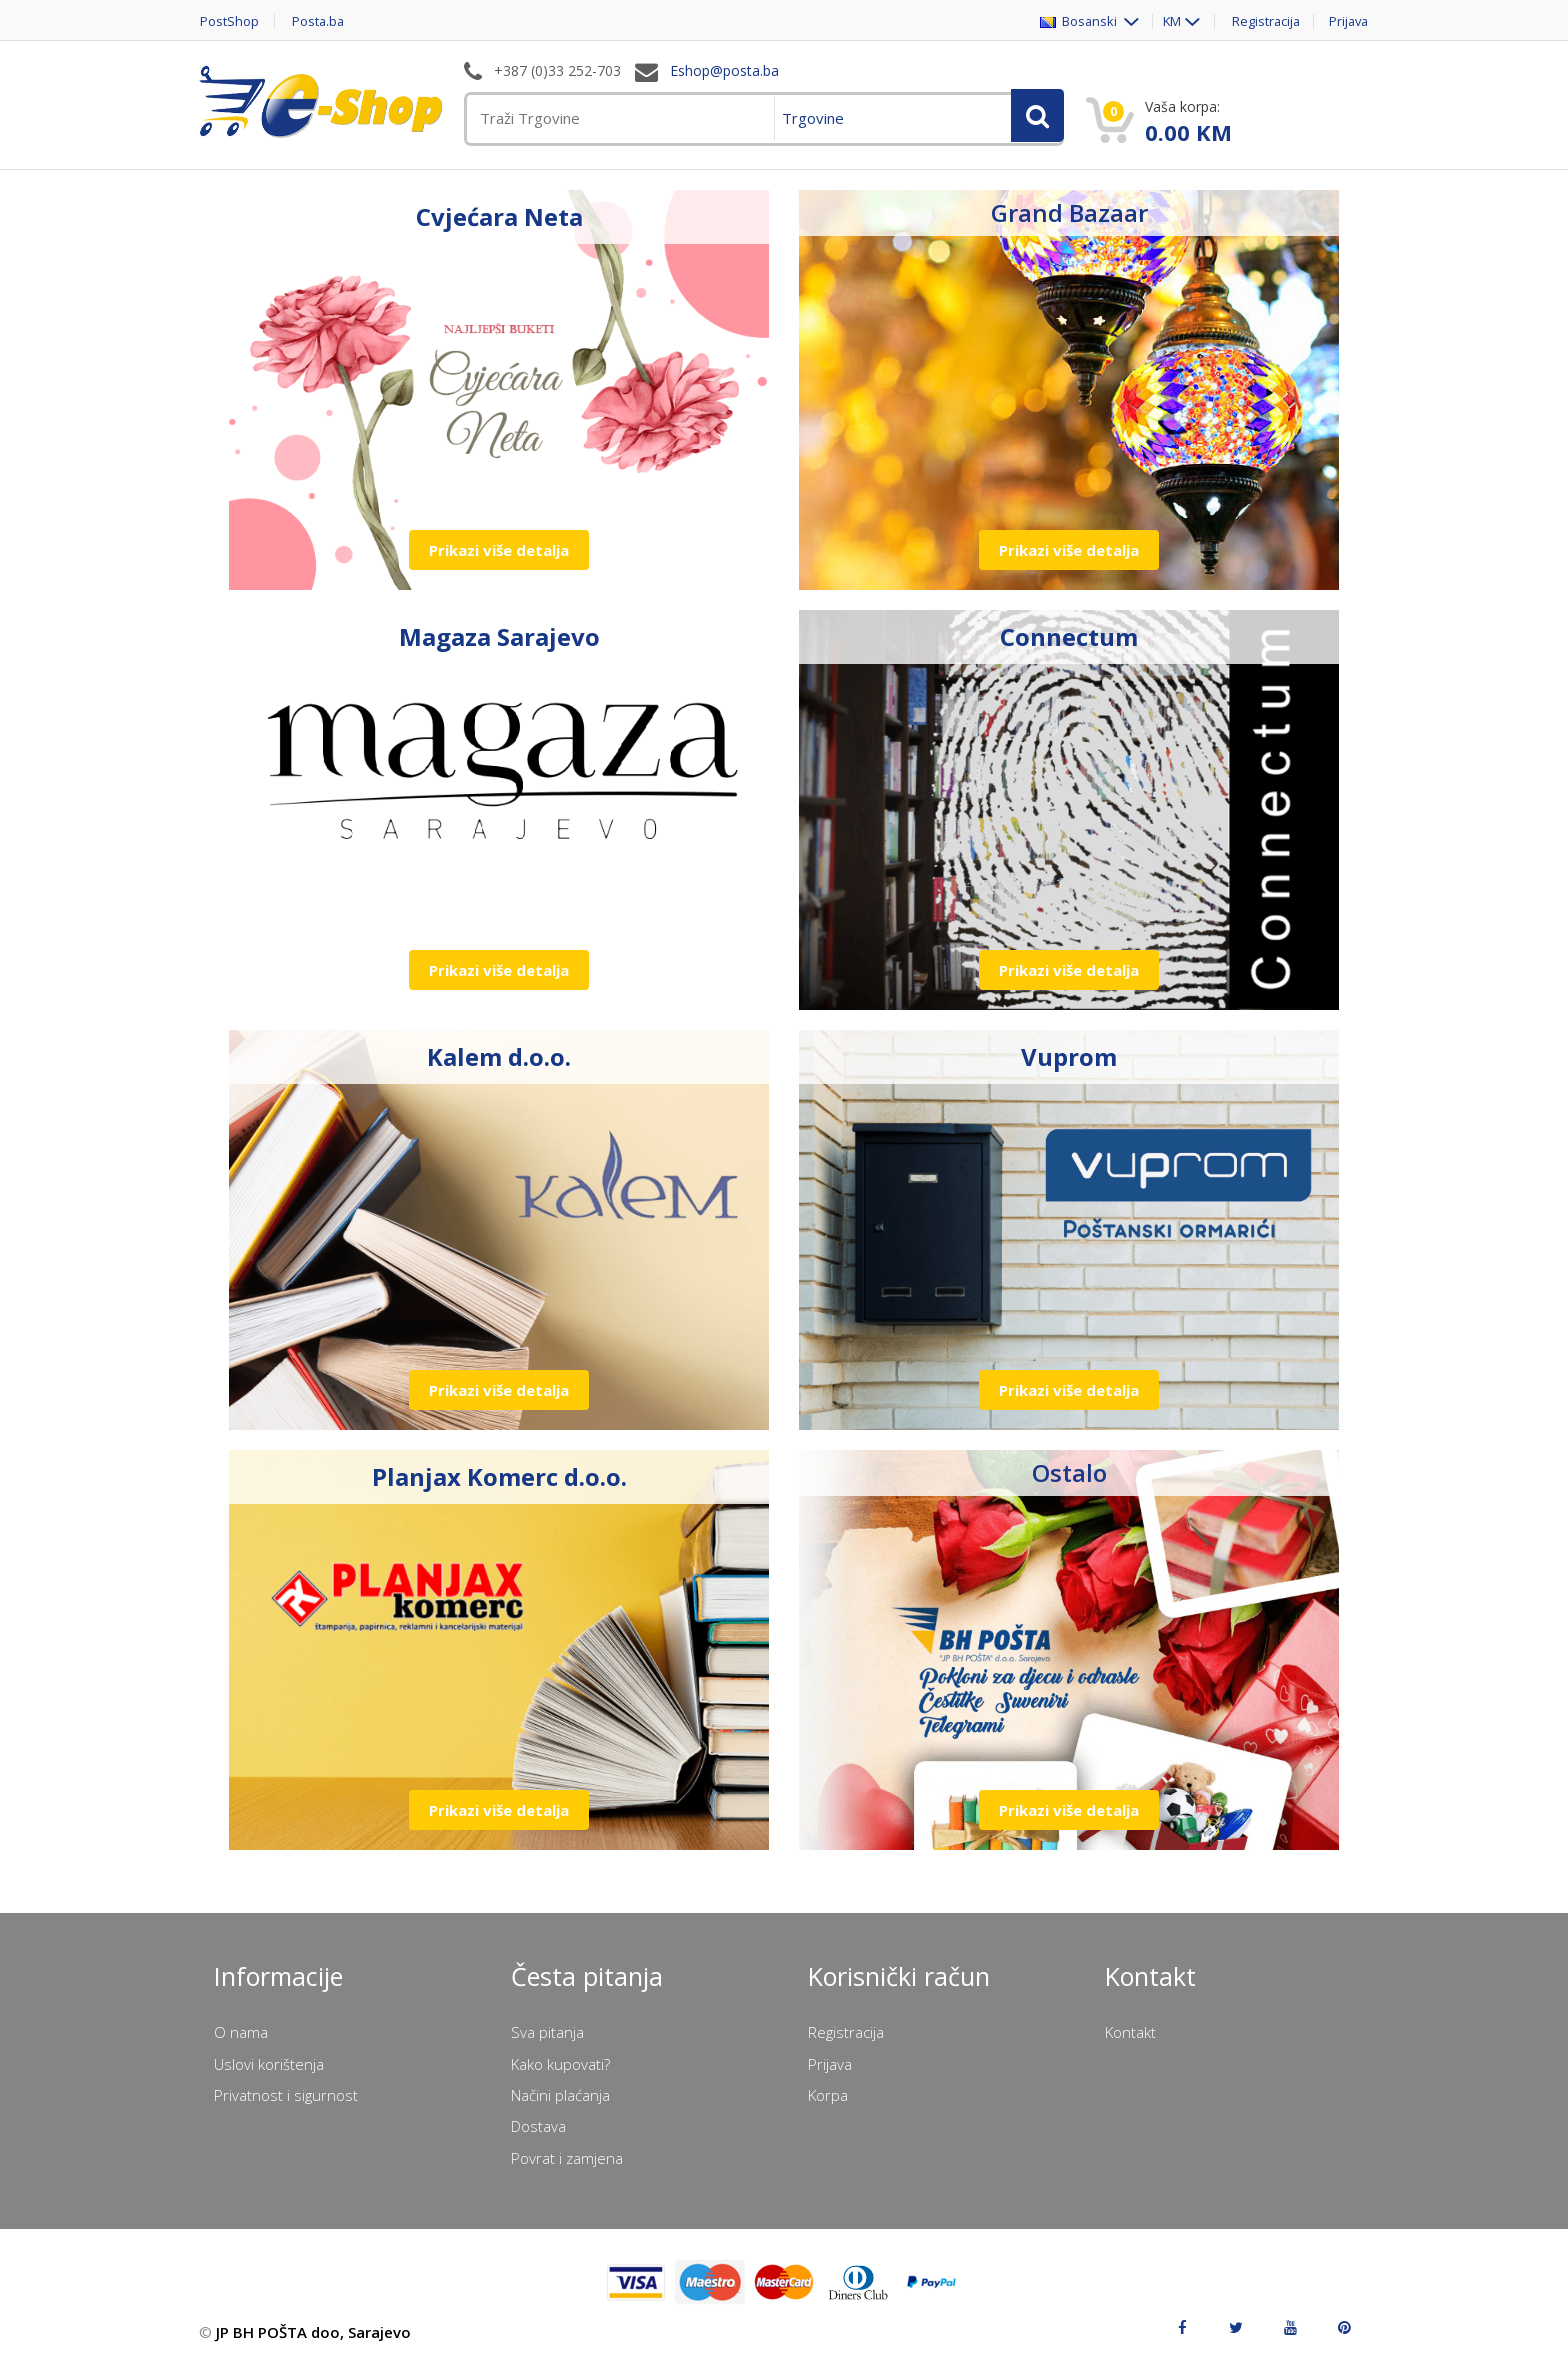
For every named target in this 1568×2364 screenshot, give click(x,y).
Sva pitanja (547, 2032)
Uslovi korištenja (269, 2064)
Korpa (828, 2095)
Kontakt (1130, 2032)
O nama (241, 2032)
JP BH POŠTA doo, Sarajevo (313, 2332)
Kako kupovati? (560, 2064)
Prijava (1348, 21)
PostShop (228, 21)
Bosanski (1072, 21)
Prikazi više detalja (499, 550)
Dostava (538, 2126)
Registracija (1262, 21)
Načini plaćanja (560, 2095)
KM (1165, 21)
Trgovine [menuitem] (813, 118)
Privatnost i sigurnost (286, 2095)
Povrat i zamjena (567, 2158)
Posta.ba (319, 21)
